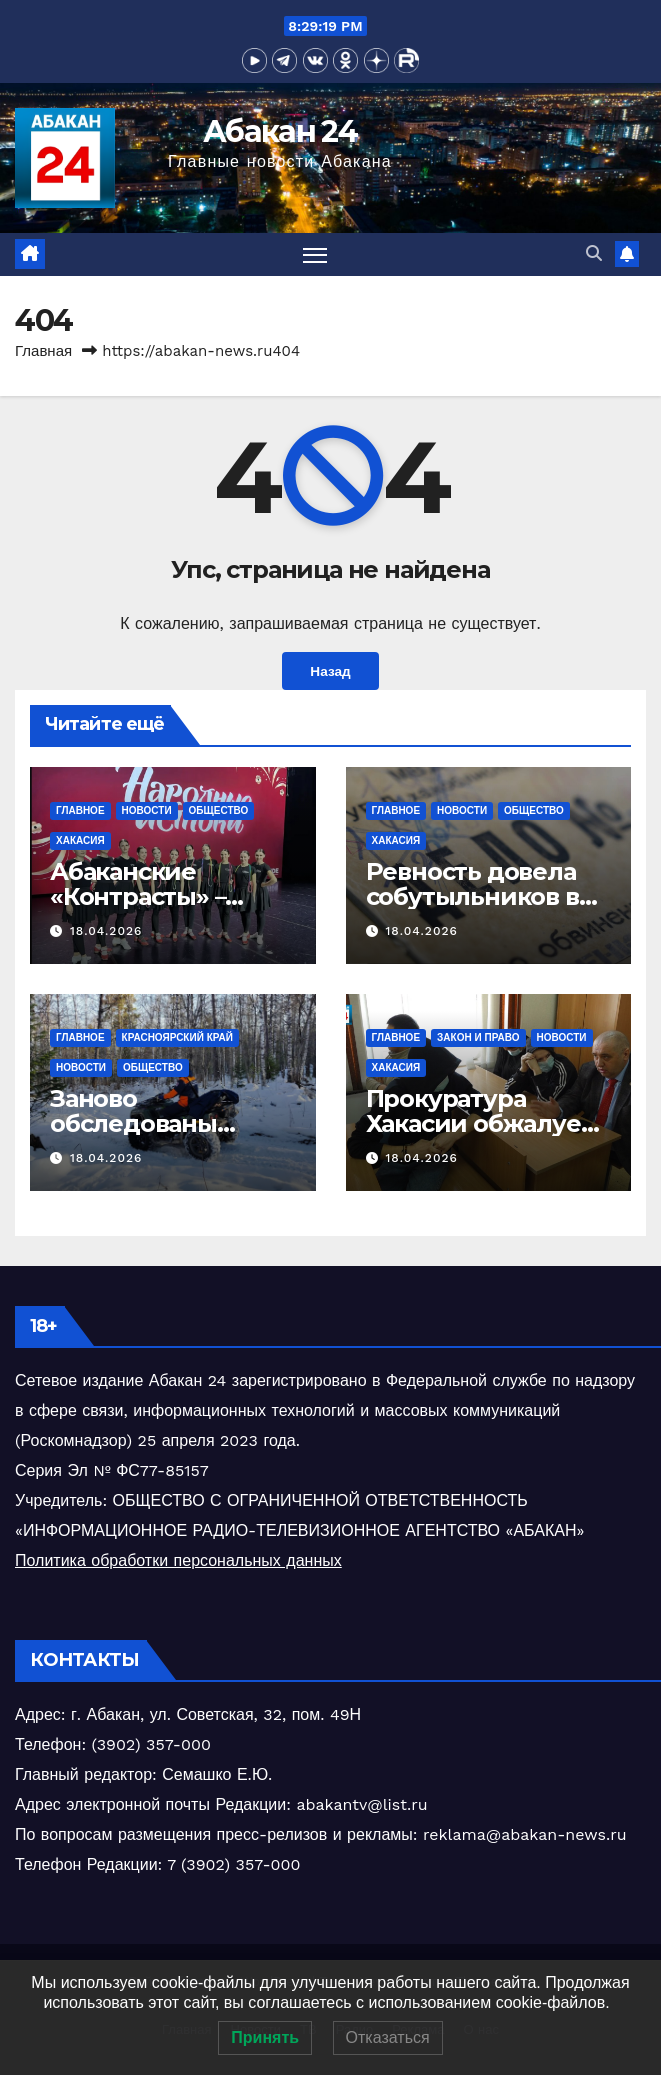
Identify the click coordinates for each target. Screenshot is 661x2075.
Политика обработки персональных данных (178, 1560)
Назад (330, 671)
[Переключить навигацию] (315, 254)
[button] (594, 253)
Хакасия (80, 840)
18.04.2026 (106, 931)
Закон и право (478, 1037)
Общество (219, 810)
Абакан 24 (280, 131)
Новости (147, 810)
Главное (80, 810)
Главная (43, 351)
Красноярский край (177, 1037)
